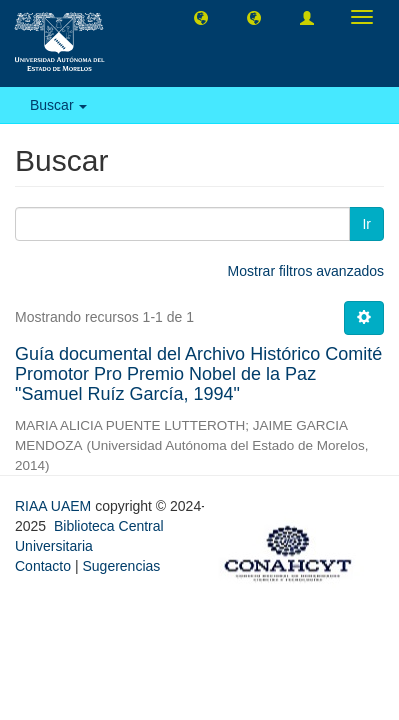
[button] (201, 17)
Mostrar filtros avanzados (306, 271)
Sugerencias (121, 566)
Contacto (43, 566)
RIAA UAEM (55, 506)
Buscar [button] (58, 105)
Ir (366, 224)
